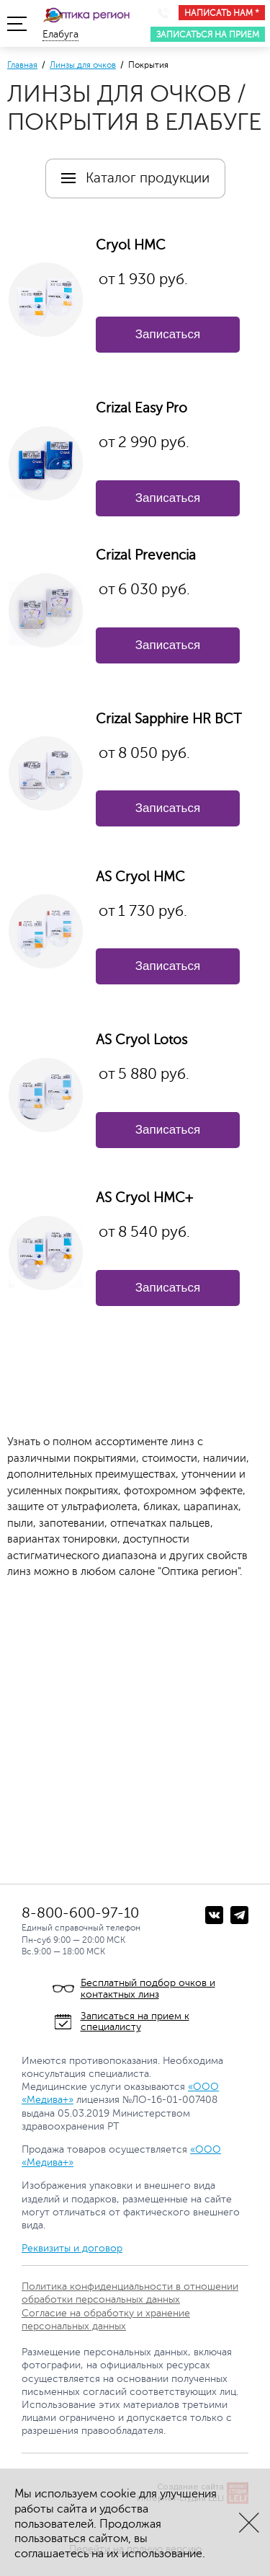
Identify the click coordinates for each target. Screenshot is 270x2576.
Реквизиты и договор (72, 2248)
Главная (22, 65)
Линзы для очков (83, 65)
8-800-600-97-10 (80, 1913)
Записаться (167, 334)
